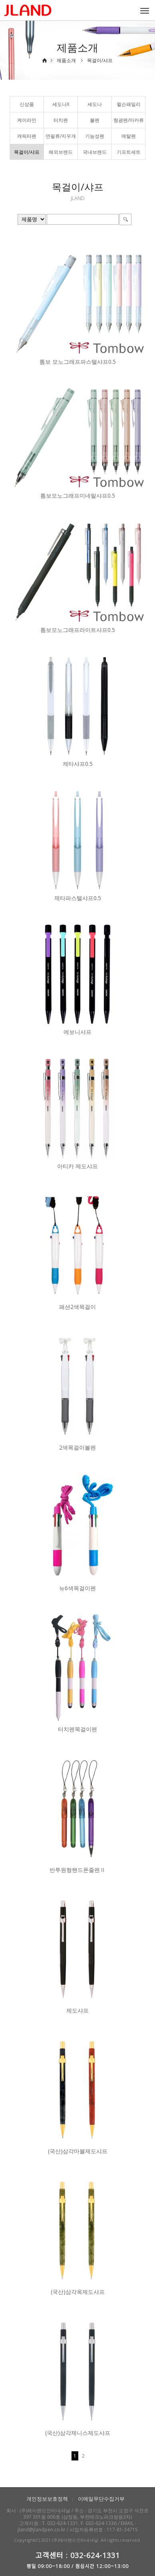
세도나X (61, 104)
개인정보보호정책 (47, 2498)
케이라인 (26, 120)
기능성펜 (94, 136)
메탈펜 (128, 136)
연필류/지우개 (61, 136)
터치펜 (61, 120)
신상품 (27, 104)
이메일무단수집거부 (101, 2498)
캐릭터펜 (26, 136)
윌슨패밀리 (129, 104)
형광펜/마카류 (128, 120)
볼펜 (94, 120)
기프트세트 (129, 152)
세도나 (94, 104)
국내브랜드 (95, 152)
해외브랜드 (61, 152)
